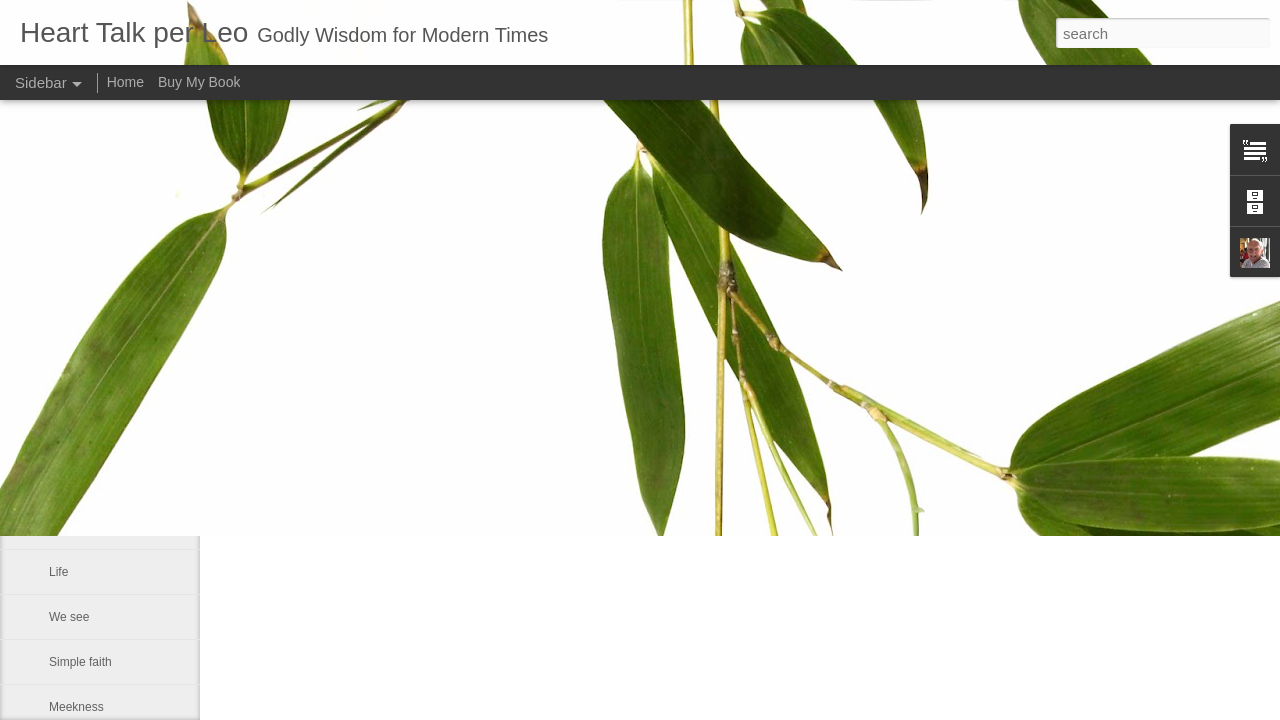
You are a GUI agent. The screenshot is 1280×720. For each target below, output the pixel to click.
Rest (61, 482)
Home (125, 82)
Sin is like (74, 392)
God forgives (83, 437)
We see (69, 617)
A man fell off (83, 527)
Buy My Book (199, 82)
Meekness (76, 707)
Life (58, 572)
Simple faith (80, 662)
